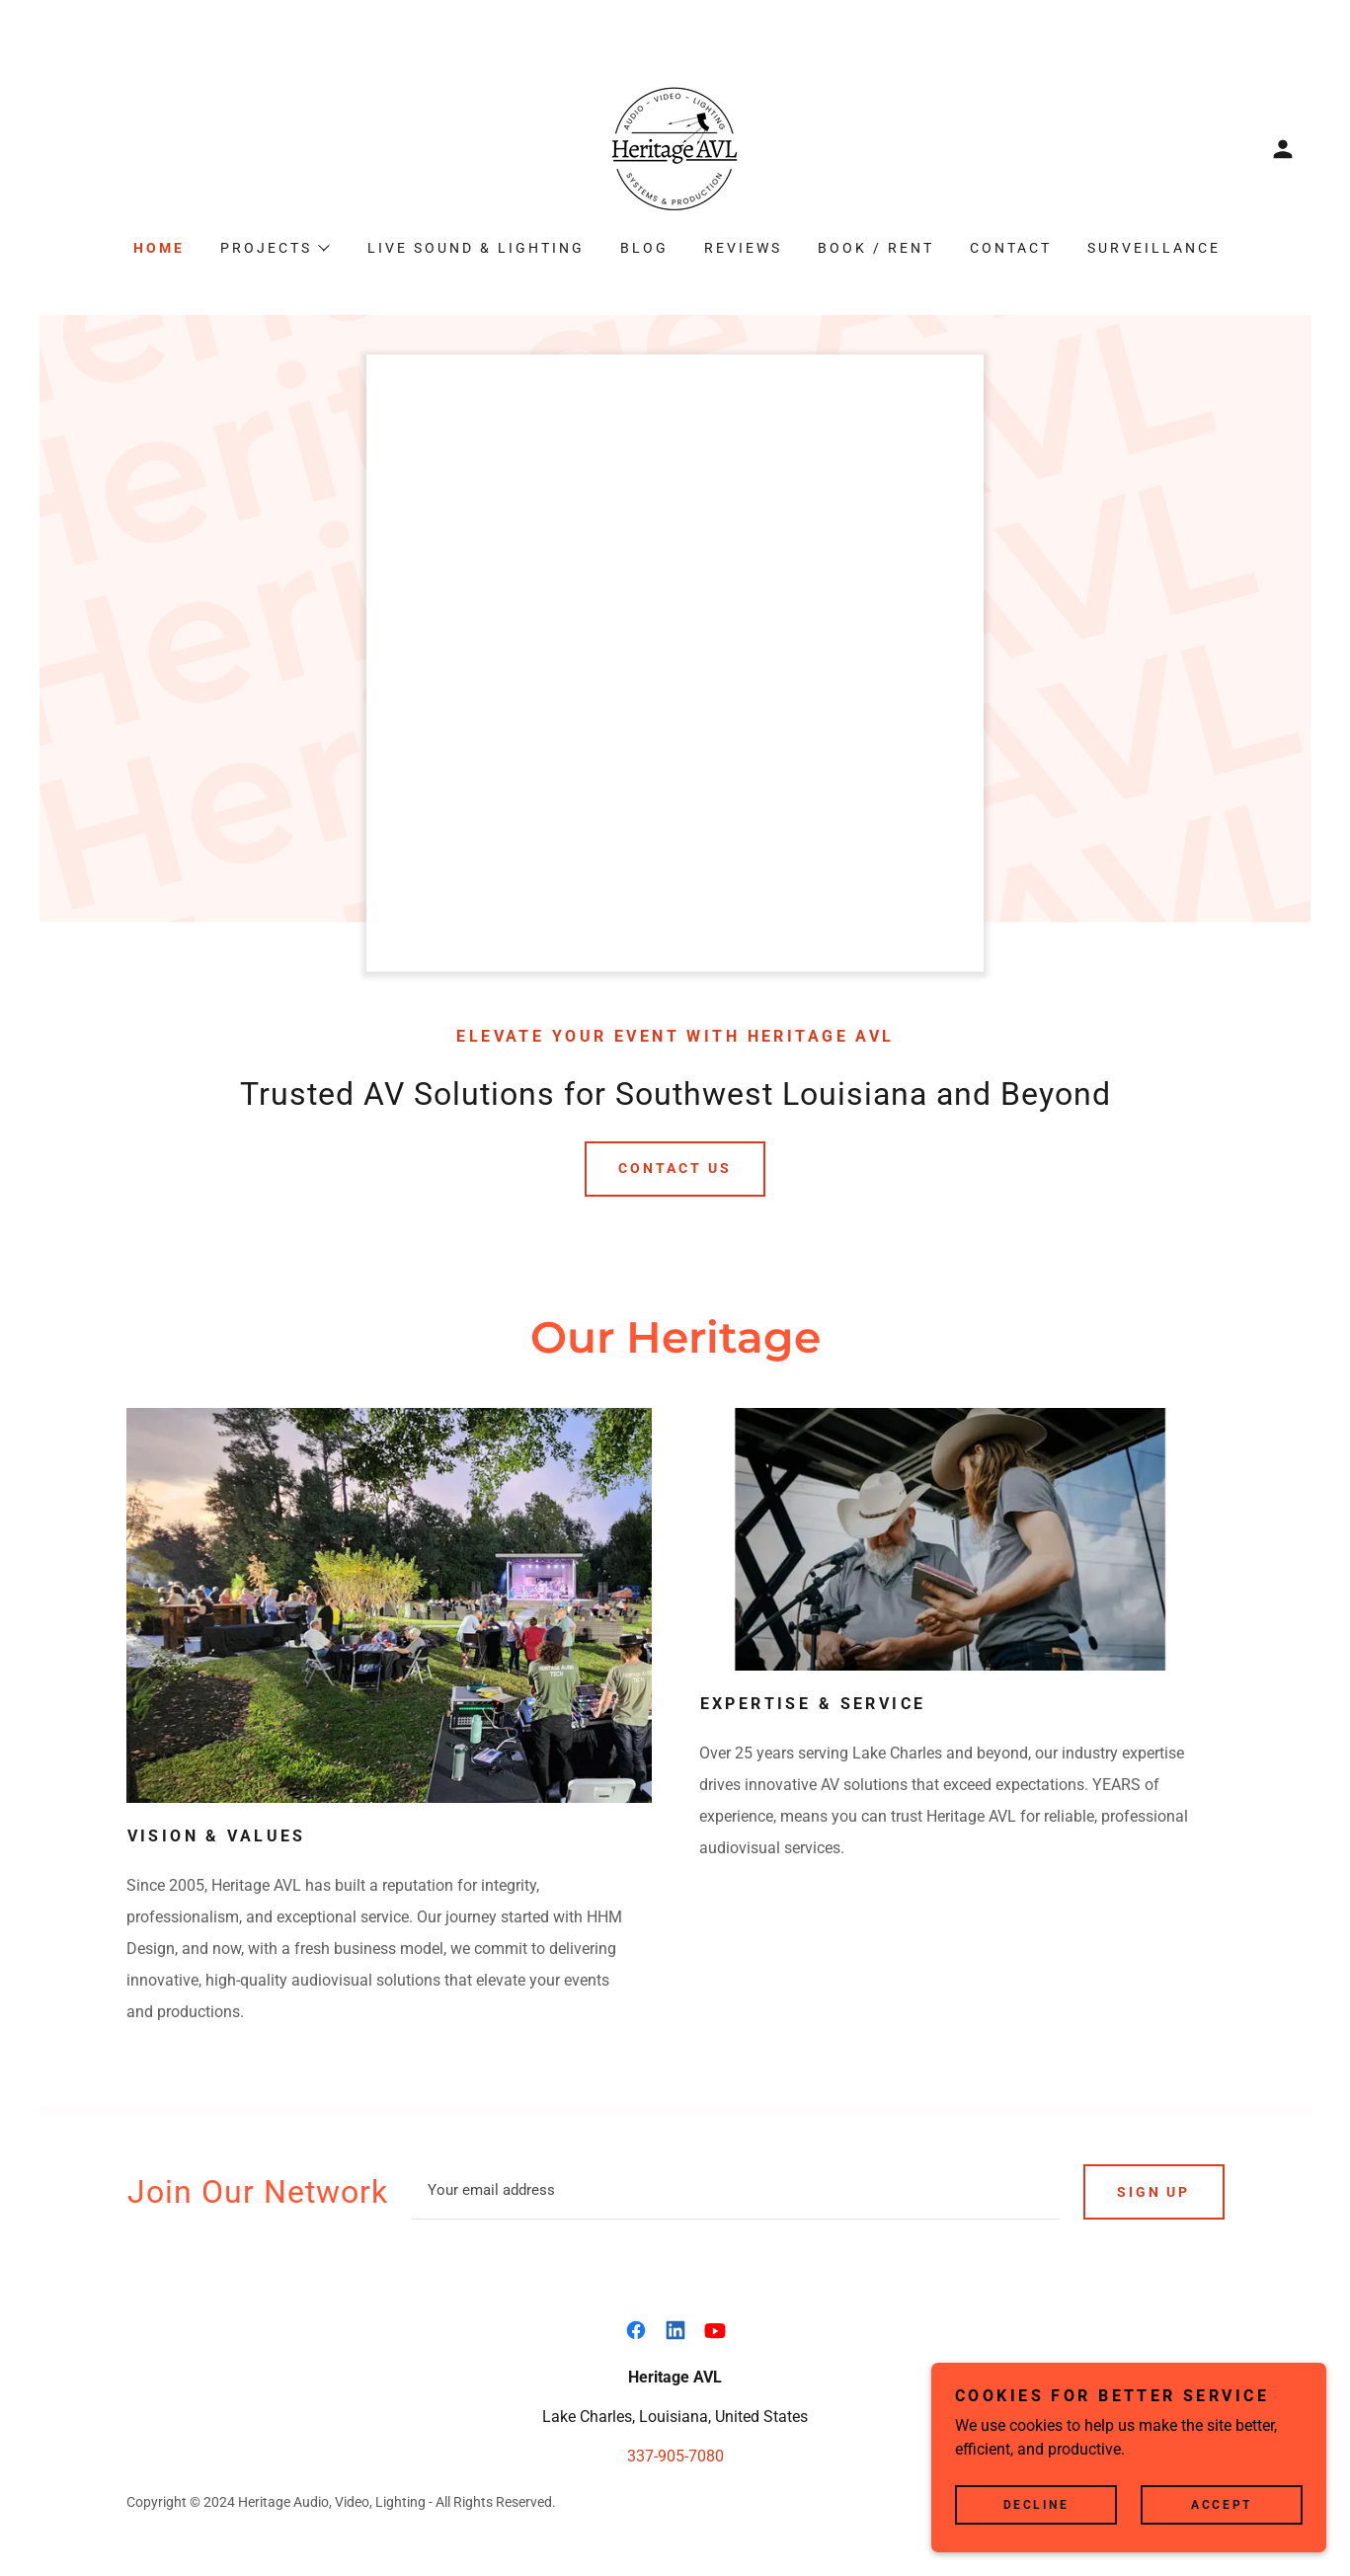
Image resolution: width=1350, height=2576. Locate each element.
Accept (1221, 2505)
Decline (1036, 2505)
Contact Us (675, 1168)
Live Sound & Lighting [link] (476, 248)
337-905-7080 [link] (675, 2456)
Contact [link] (1011, 248)
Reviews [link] (743, 248)
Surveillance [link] (1154, 248)
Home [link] (159, 248)
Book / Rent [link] (876, 248)
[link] (675, 147)
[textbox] (736, 2192)
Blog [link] (644, 248)
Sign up (1154, 2192)
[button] (1283, 149)
